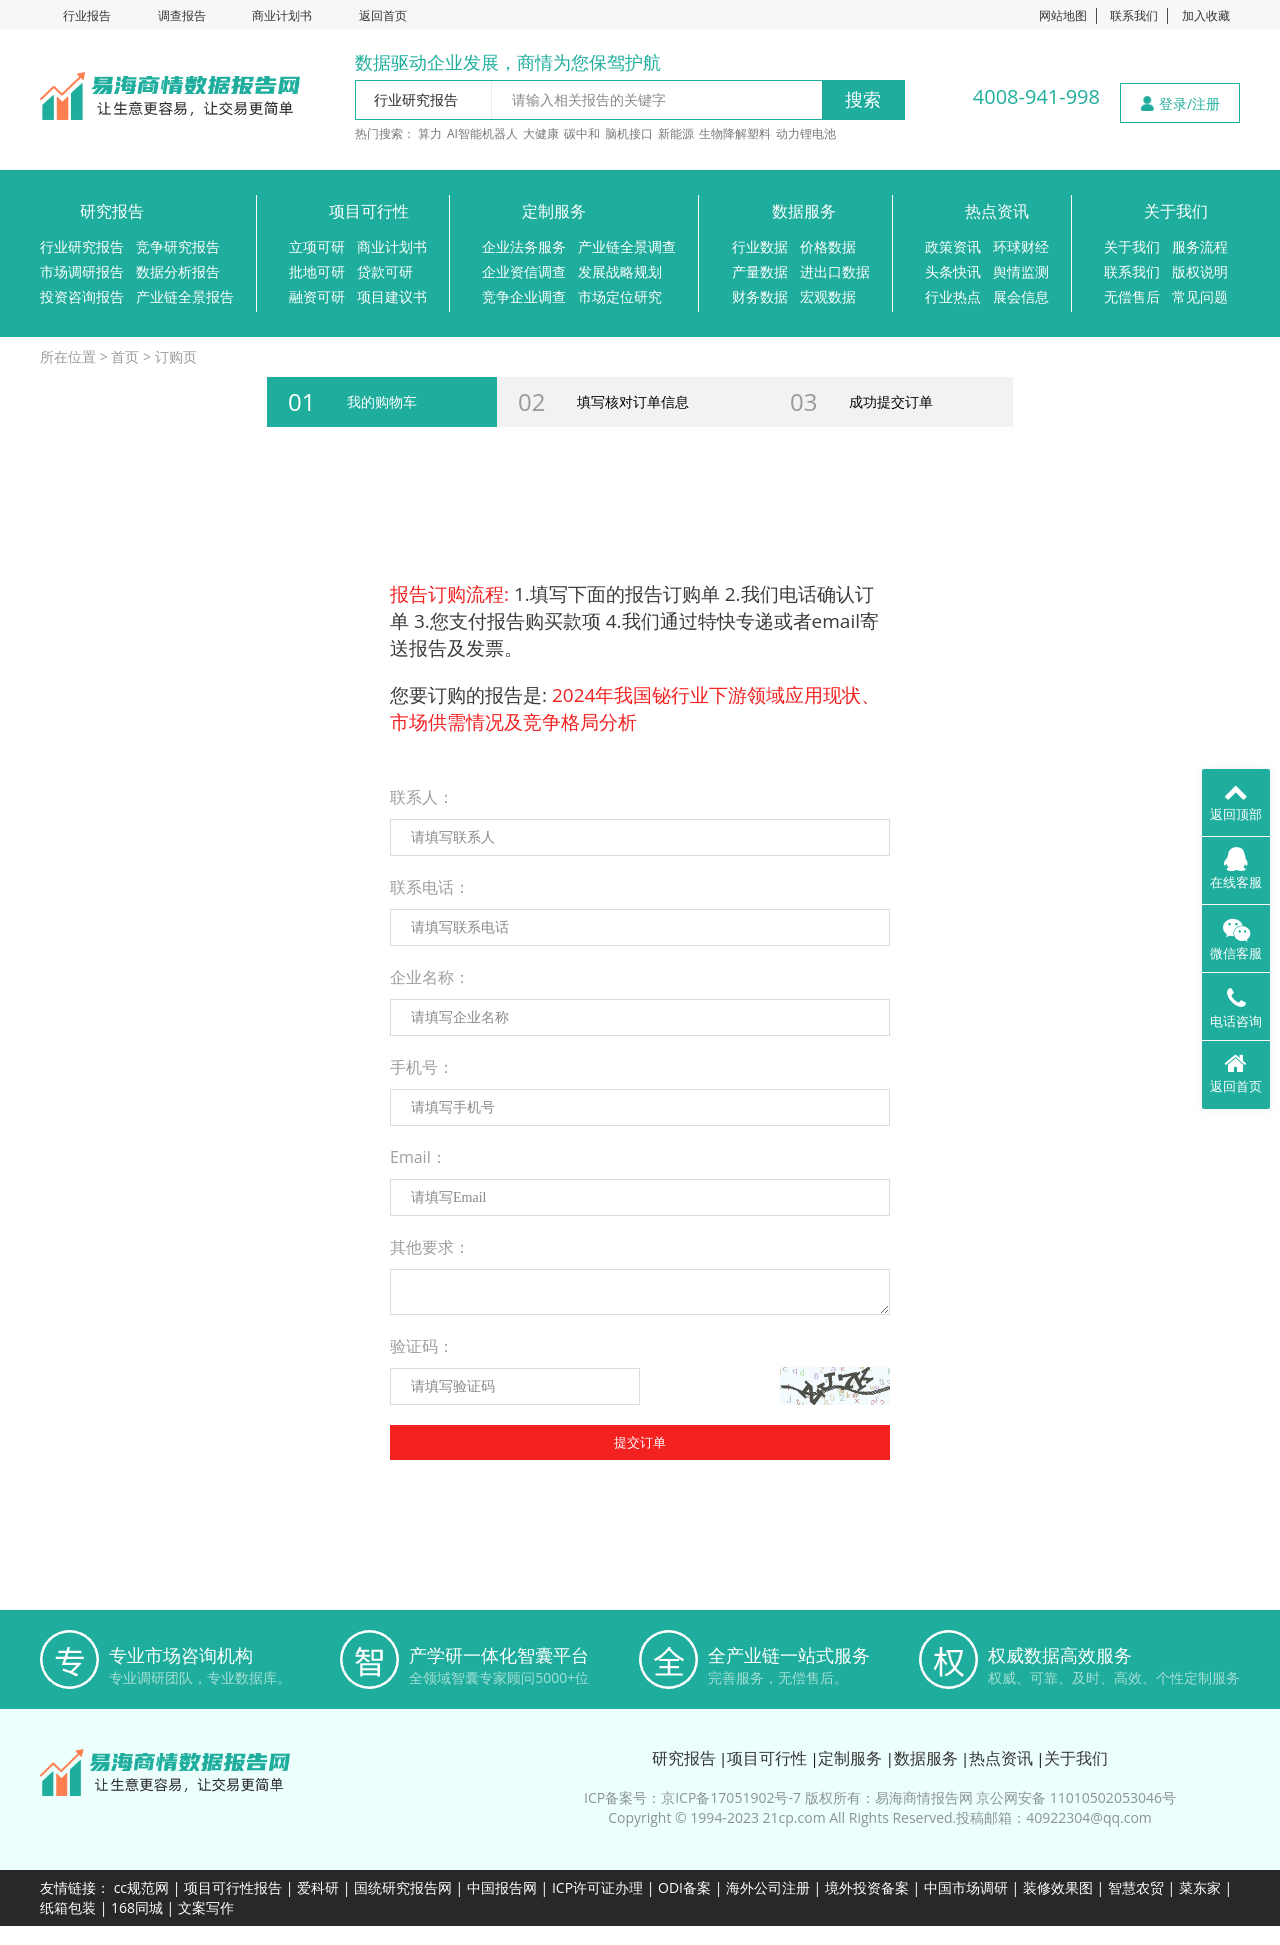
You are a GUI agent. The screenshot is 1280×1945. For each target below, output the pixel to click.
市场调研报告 (82, 271)
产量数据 (760, 271)
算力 (430, 133)
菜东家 (1200, 1887)
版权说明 (1200, 271)
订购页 (176, 356)
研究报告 (112, 211)
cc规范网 (141, 1887)
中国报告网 (502, 1887)
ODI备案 (684, 1887)
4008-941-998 (1036, 96)
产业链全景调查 (627, 246)
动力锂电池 (806, 133)
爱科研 (318, 1887)
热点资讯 (997, 211)
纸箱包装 (68, 1907)
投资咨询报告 (82, 296)
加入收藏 (1206, 15)
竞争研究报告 (178, 246)
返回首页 (383, 15)
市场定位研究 (620, 296)
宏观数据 (828, 296)
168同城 (137, 1907)
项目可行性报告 (233, 1887)
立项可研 (317, 246)
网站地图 (1063, 15)
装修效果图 (1058, 1887)
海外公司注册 (768, 1887)
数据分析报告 (178, 271)
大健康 (541, 133)
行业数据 (760, 246)
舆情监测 (1021, 271)
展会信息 (1021, 296)
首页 (125, 356)
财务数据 (760, 296)
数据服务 (804, 211)
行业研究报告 (82, 246)
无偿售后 (1132, 296)
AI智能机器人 (482, 133)
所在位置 (68, 356)
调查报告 (182, 15)
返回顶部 (1236, 801)
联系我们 (1134, 15)
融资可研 (317, 296)
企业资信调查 (524, 271)
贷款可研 (385, 271)
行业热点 (953, 296)
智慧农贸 (1136, 1887)
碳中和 (582, 133)
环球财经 (1021, 246)
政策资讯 (953, 246)
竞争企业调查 (524, 296)
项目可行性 (369, 211)
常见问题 (1200, 296)
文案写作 (206, 1907)
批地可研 (317, 271)
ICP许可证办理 (597, 1887)
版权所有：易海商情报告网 (889, 1797)
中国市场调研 (966, 1887)
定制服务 (554, 211)
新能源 (676, 133)
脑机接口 (629, 133)
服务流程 (1200, 246)
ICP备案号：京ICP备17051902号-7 (692, 1797)
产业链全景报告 (185, 296)
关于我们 (1176, 211)
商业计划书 (282, 15)
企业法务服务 (524, 246)
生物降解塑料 (735, 133)
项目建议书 (392, 296)
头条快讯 (953, 271)
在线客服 (1236, 869)
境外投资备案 (869, 1887)
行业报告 (87, 15)
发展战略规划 (620, 271)
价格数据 (828, 246)
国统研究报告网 (403, 1887)
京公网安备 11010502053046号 (1076, 1797)
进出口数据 (835, 271)
